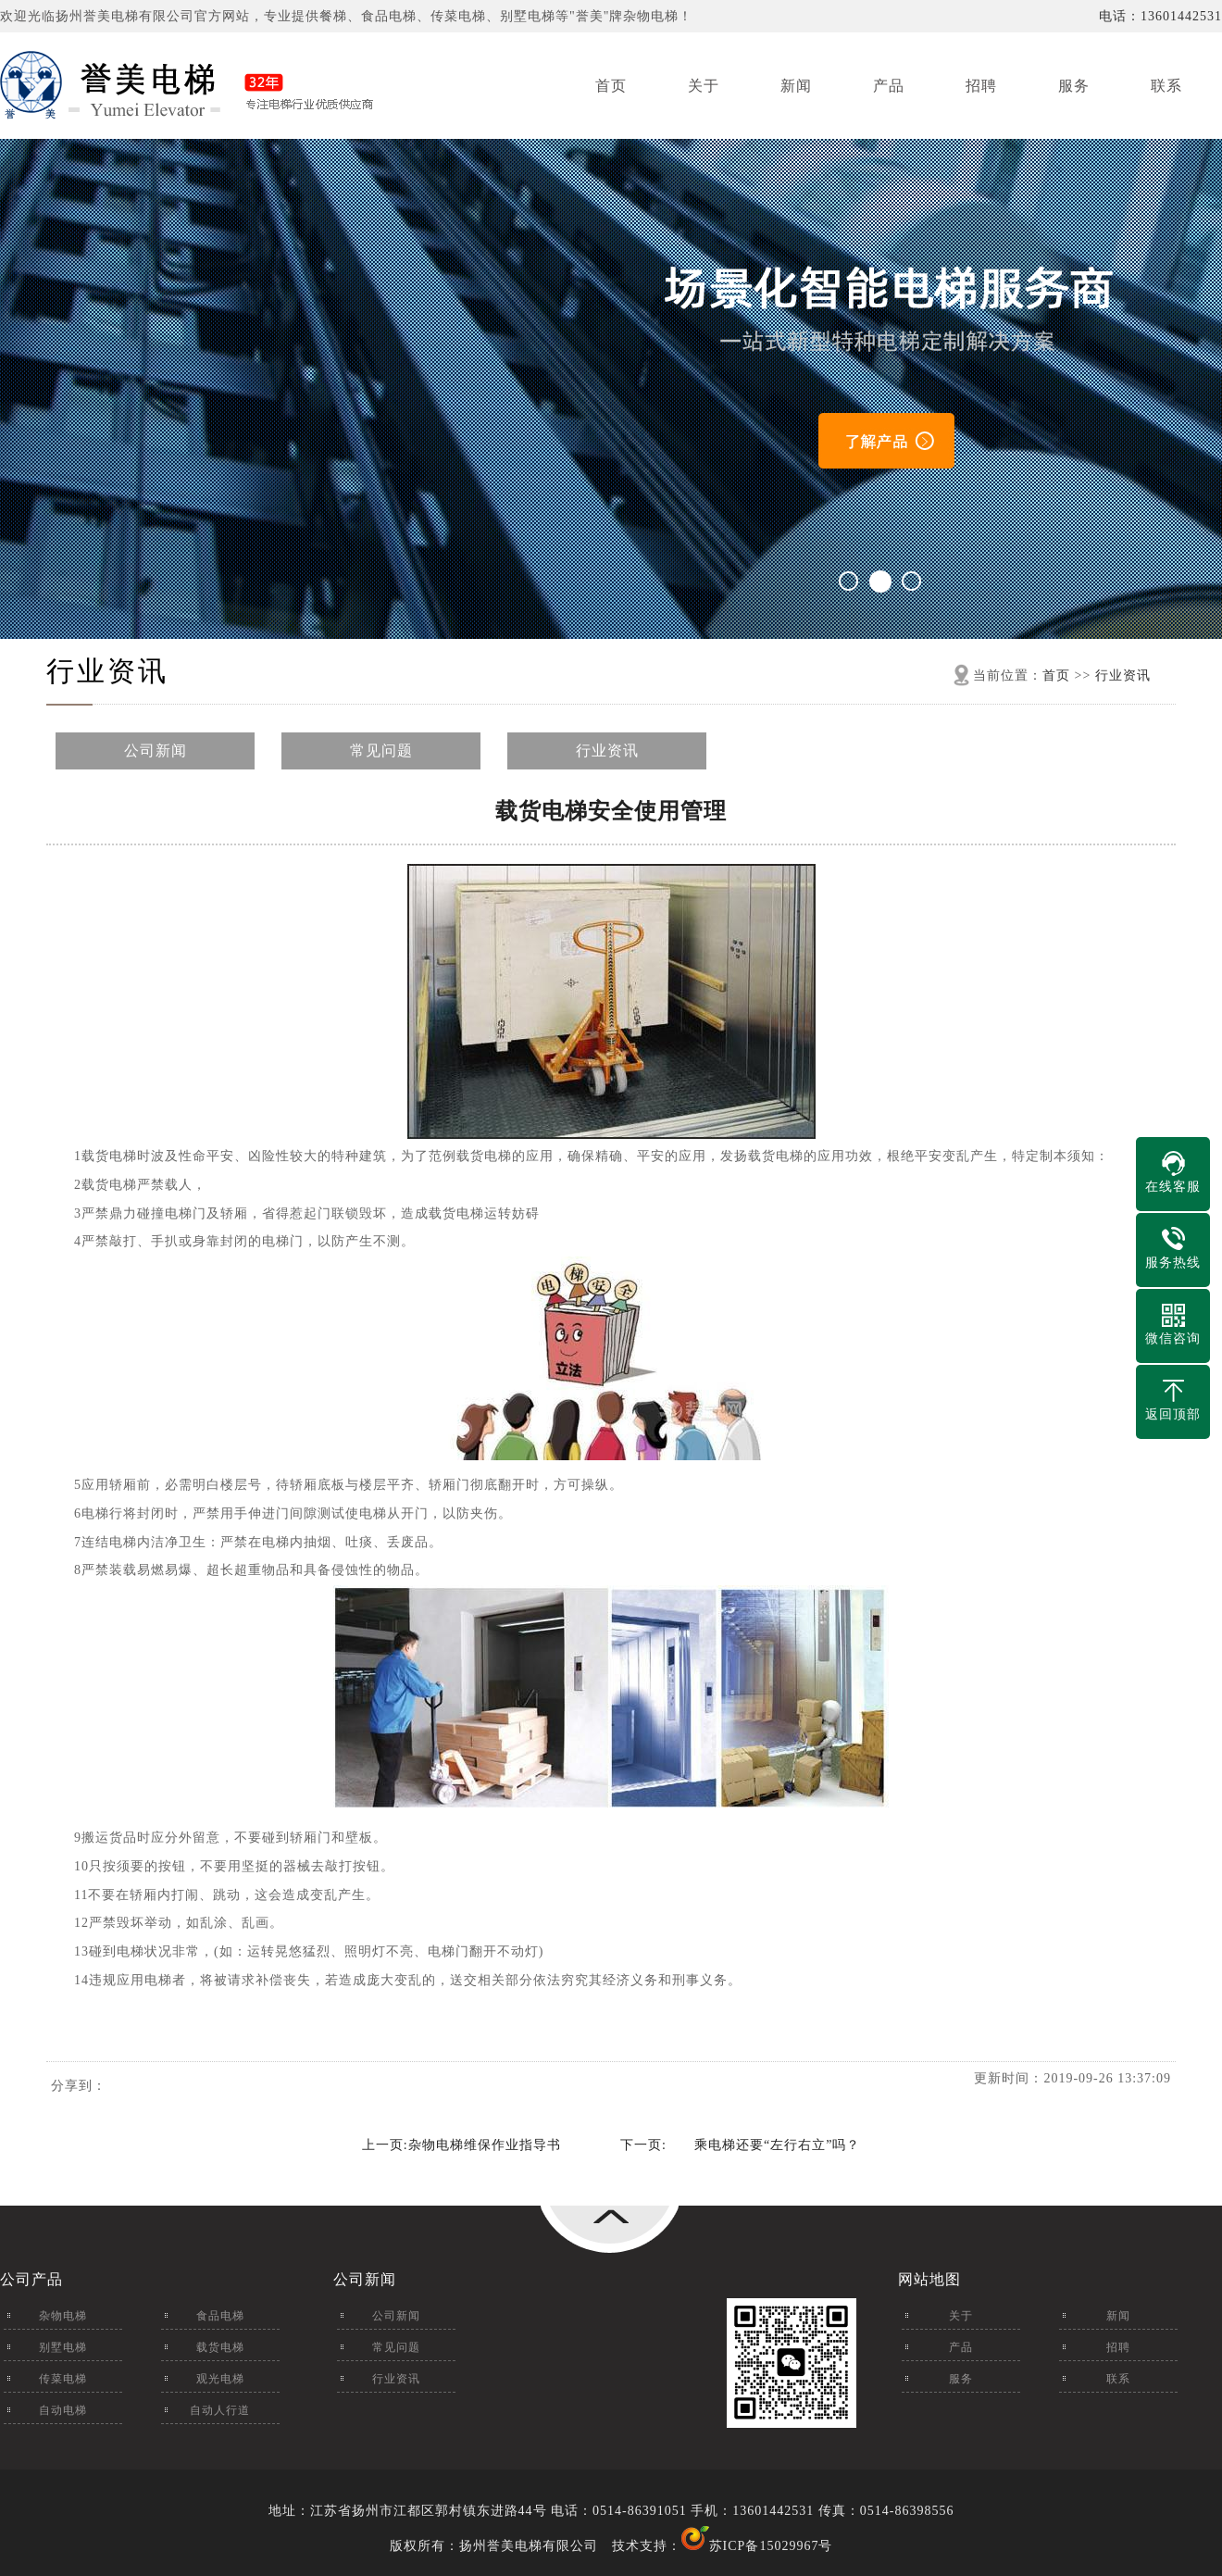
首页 (611, 86)
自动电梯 (63, 2410)
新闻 (796, 86)
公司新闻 (155, 750)
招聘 (981, 86)
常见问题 (381, 750)
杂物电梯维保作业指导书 (484, 2145)
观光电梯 (220, 2378)
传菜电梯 (63, 2378)
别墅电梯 (63, 2347)
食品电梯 (220, 2315)
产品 (888, 86)
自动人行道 (220, 2410)
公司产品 (31, 2279)
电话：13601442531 (1160, 16)
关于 (703, 86)
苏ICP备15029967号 (771, 2546)
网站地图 (929, 2279)
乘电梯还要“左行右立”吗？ (777, 2145)
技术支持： (660, 2546)
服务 (1074, 86)
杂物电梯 (63, 2315)
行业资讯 (107, 671)
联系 (1166, 86)
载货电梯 (220, 2347)
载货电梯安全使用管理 (611, 811)
